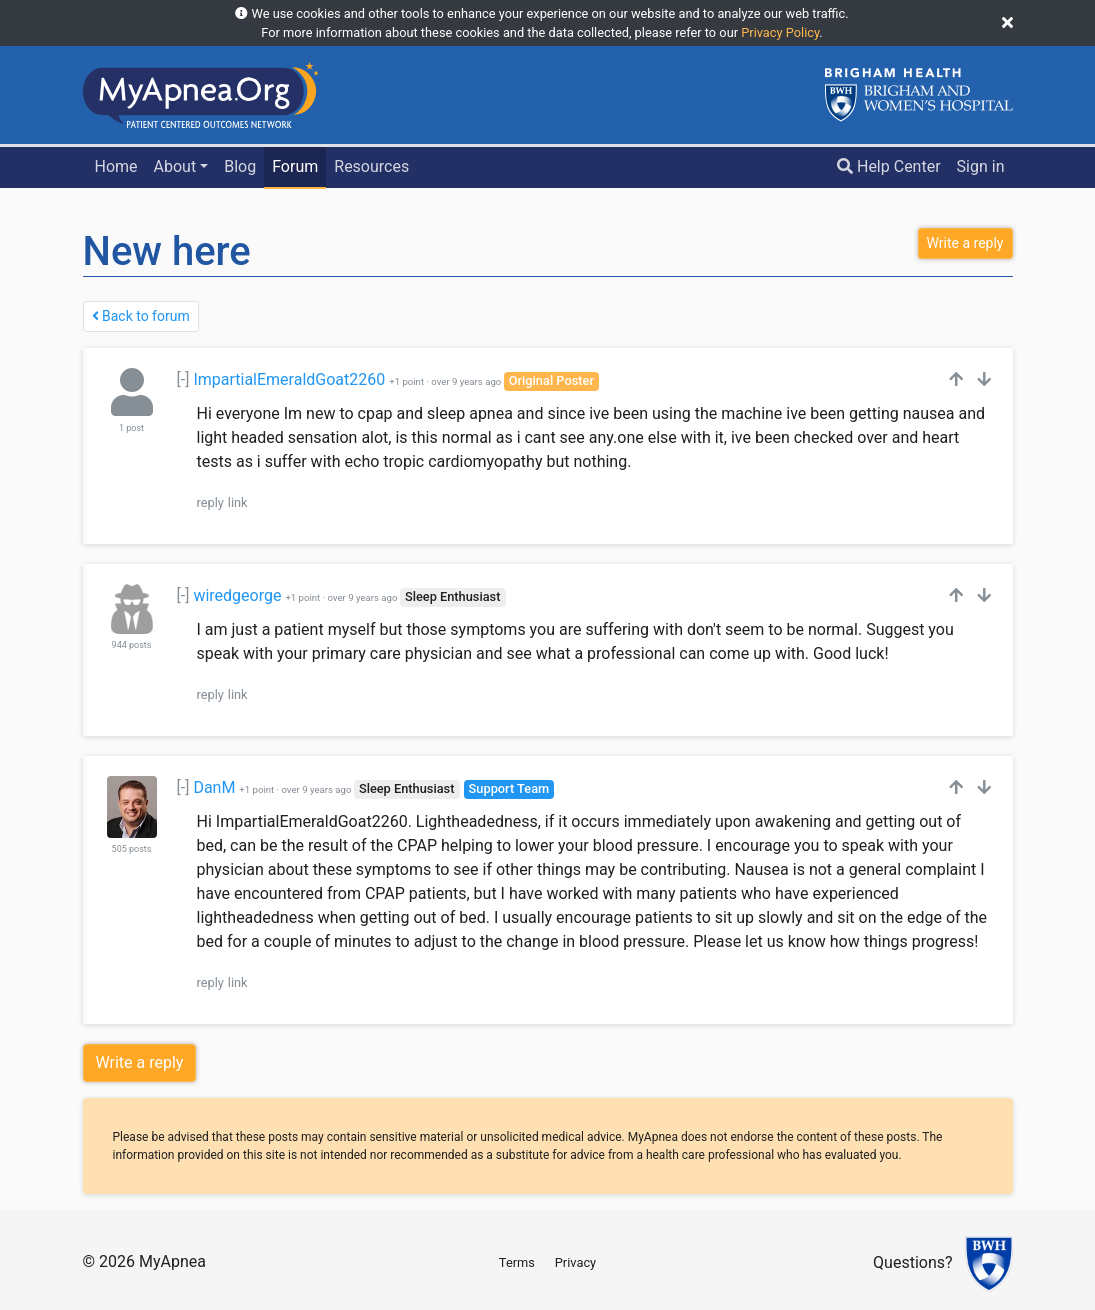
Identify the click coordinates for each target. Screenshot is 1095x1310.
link (238, 502)
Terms (517, 1262)
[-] (183, 379)
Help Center (889, 166)
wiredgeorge (237, 595)
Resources (371, 166)
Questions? (912, 1263)
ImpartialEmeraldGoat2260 (289, 379)
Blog (240, 166)
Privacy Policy (780, 32)
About (175, 166)
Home (115, 166)
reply (210, 502)
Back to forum (141, 316)
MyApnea (172, 1261)
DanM (214, 787)
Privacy (575, 1262)
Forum (295, 166)
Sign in (981, 166)
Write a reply (140, 1062)
